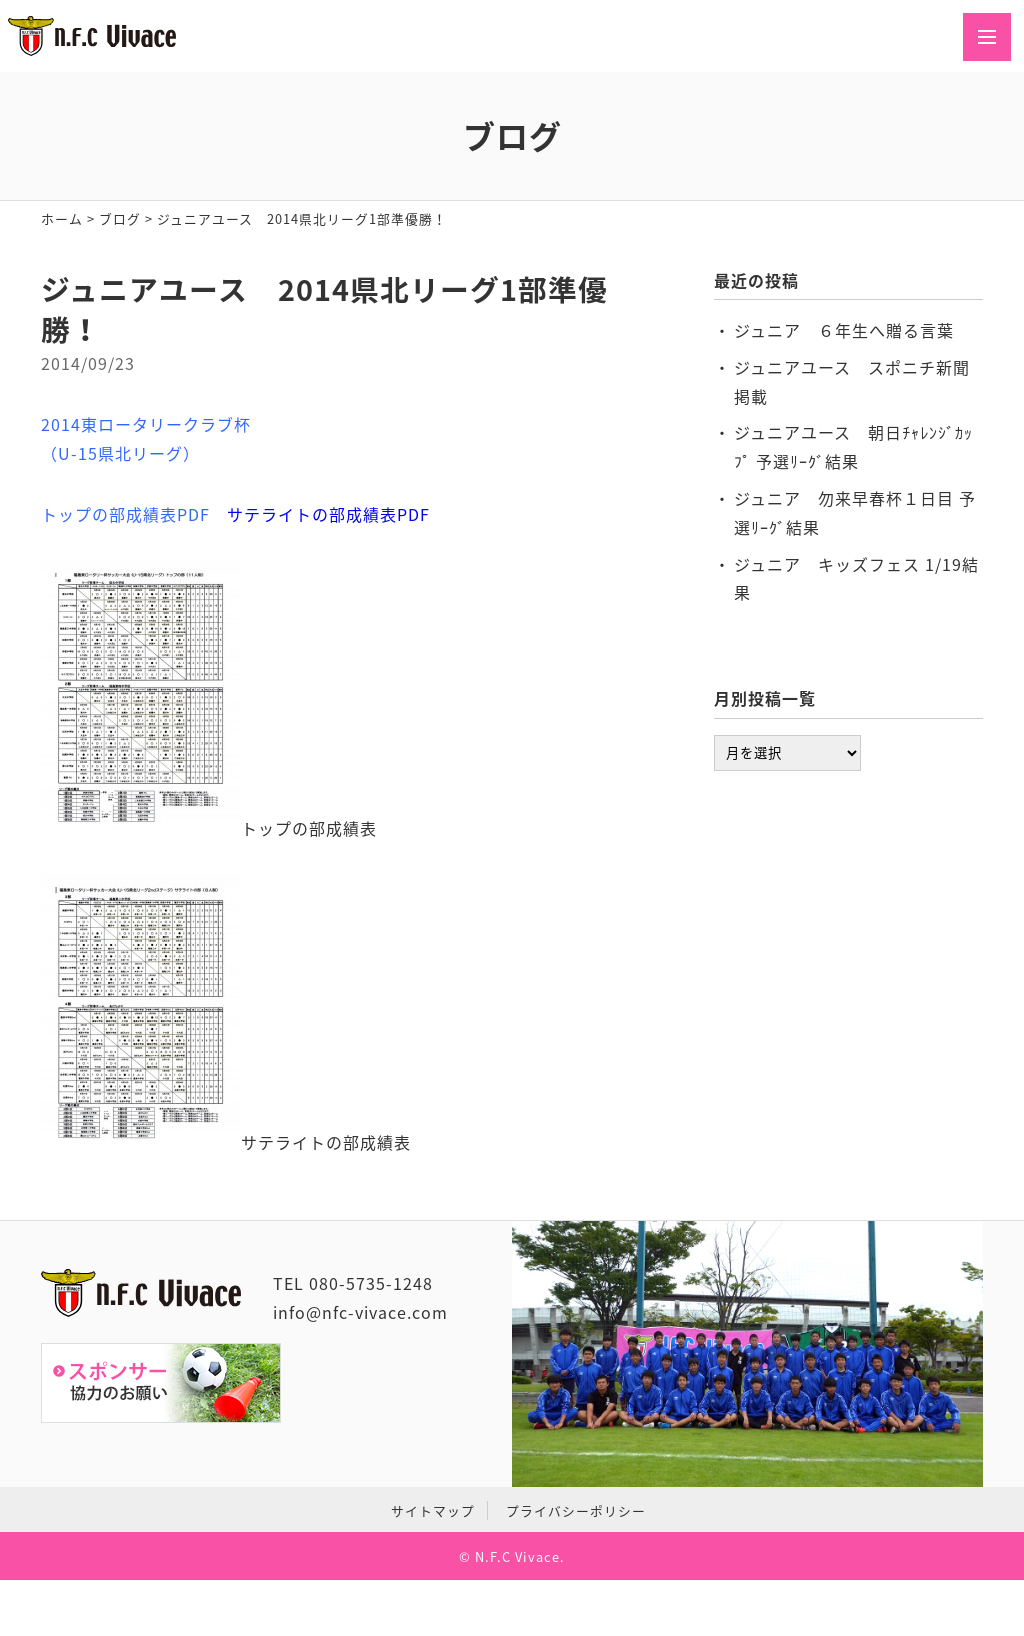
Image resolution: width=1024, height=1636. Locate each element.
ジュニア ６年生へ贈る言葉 (844, 330)
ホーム (62, 218)
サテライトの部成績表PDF (328, 514)
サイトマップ (433, 1510)
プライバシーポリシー (576, 1510)
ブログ (120, 218)
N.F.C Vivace (517, 1556)
